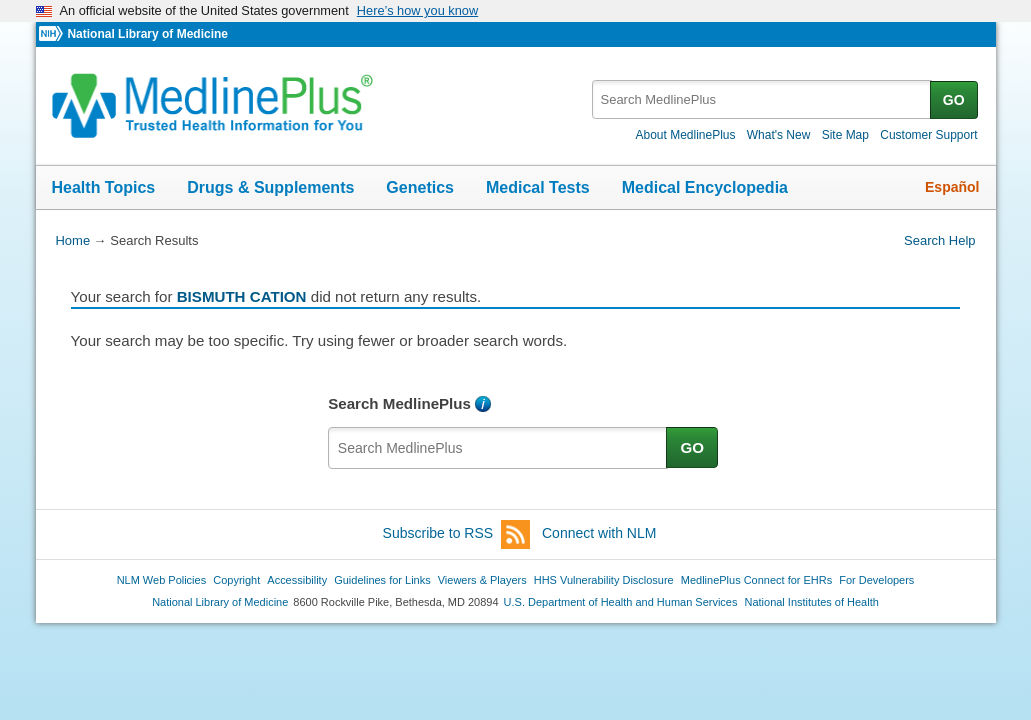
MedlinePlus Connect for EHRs (756, 580)
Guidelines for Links (382, 580)
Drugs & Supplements (270, 187)
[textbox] (762, 99)
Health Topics (104, 187)
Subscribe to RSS (457, 534)
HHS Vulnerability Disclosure (604, 580)
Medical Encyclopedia (705, 187)
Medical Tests (538, 187)
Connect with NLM (599, 533)
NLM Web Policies (162, 580)
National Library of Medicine (147, 34)
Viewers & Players (482, 580)
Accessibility (297, 580)
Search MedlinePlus (399, 403)
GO (954, 100)
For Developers (876, 580)
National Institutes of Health (812, 602)
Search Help (939, 240)
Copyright (236, 580)
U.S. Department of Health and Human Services (621, 602)
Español (952, 187)
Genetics (420, 187)
